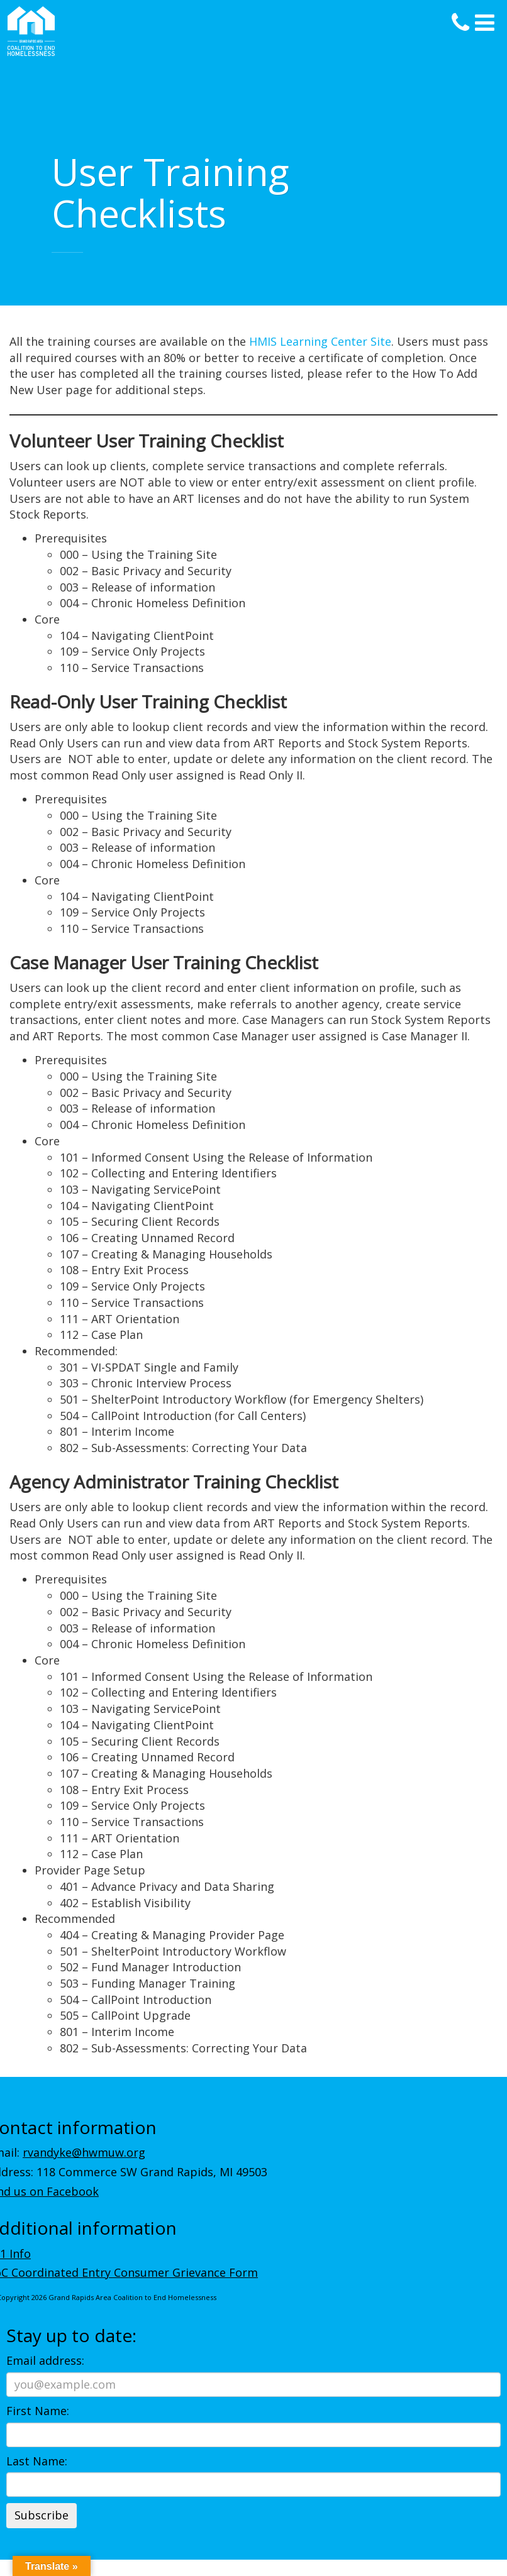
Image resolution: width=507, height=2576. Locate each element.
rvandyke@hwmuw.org (84, 2152)
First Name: (37, 2410)
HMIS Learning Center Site (320, 341)
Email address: (45, 2360)
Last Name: (36, 2461)
